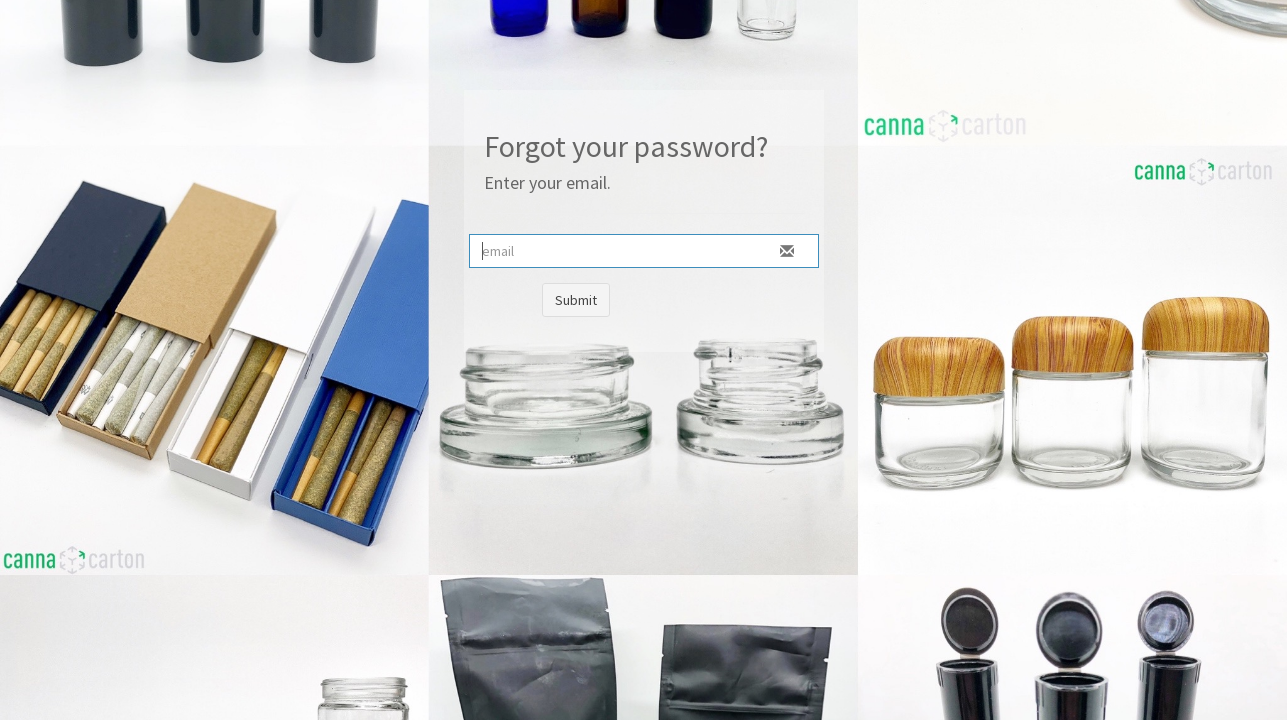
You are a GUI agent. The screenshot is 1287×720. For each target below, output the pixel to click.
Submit (576, 300)
